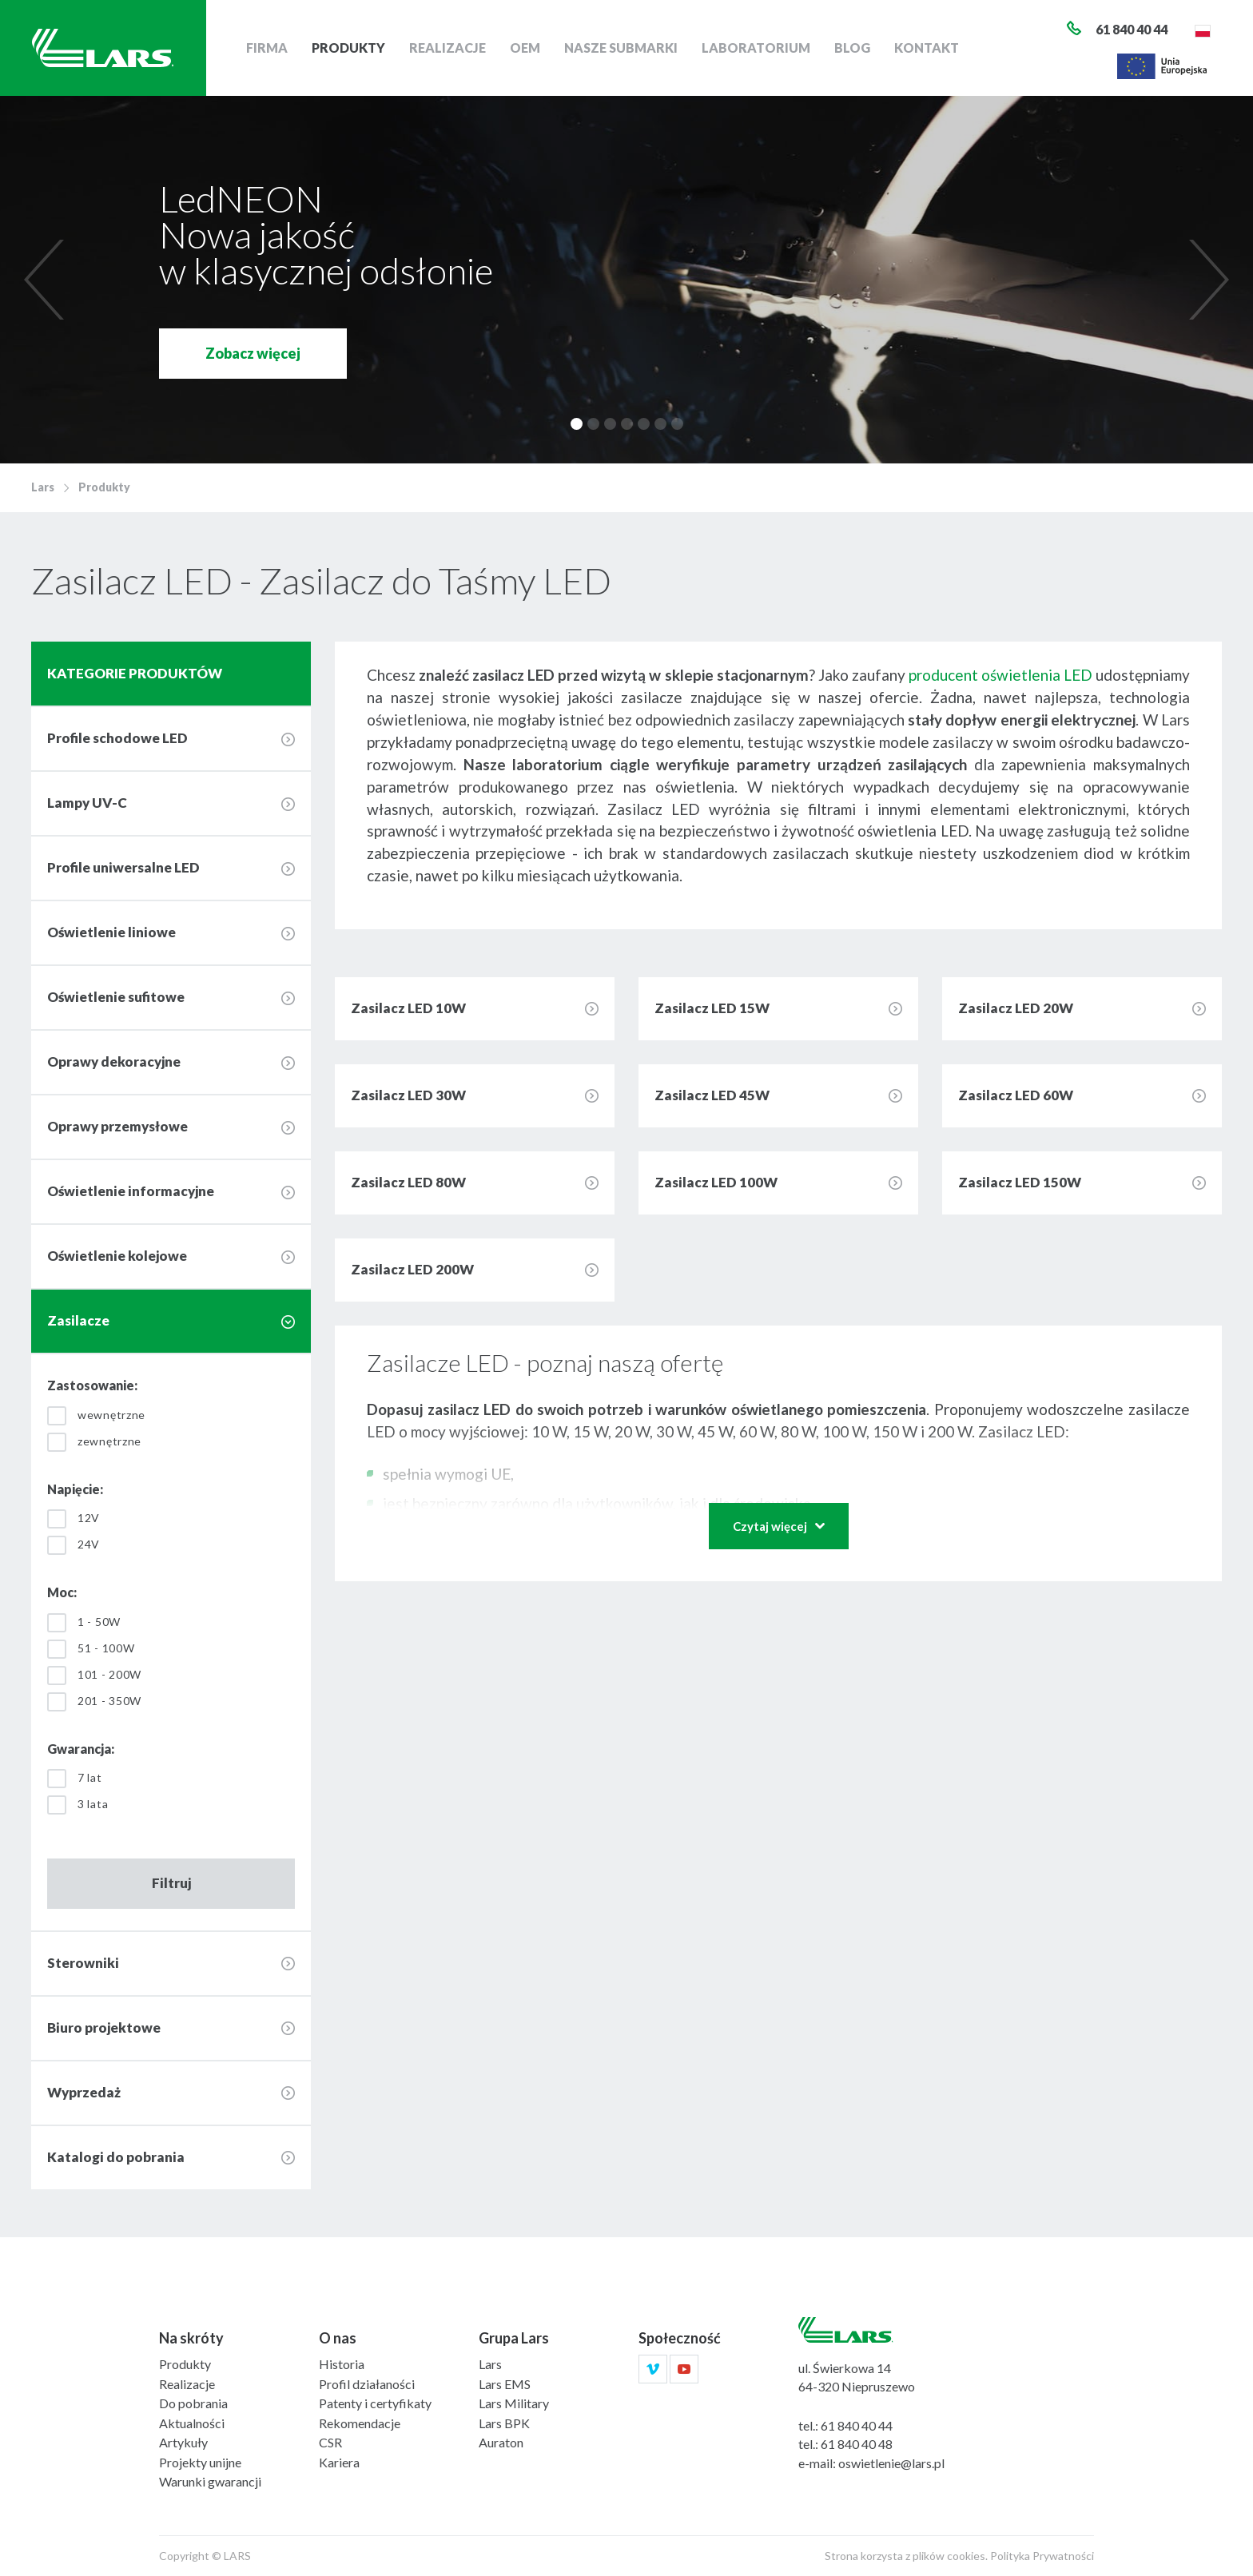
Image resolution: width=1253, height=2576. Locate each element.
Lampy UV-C (87, 802)
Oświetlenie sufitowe (116, 996)
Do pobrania (193, 2403)
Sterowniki (83, 1962)
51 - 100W (106, 1648)
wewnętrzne (111, 1414)
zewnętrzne (109, 1441)
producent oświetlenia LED (1000, 675)
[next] (1205, 280)
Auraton (501, 2442)
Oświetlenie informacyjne (130, 1191)
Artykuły (183, 2442)
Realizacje (447, 47)
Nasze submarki (621, 47)
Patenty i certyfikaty (375, 2403)
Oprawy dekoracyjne (114, 1061)
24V (89, 1544)
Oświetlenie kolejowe (117, 1255)
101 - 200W (109, 1674)
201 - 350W (109, 1700)
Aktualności (192, 2423)
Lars (42, 487)
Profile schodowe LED (117, 737)
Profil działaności (367, 2383)
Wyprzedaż (84, 2092)
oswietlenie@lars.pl (891, 2463)
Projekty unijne (200, 2462)
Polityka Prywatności (1042, 2555)
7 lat (90, 1777)
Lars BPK (504, 2423)
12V (89, 1518)
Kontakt (926, 47)
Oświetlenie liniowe (111, 932)
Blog (852, 47)
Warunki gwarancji (210, 2481)
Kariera (339, 2462)
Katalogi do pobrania (116, 2157)
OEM (525, 47)
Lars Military (514, 2403)
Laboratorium (756, 47)
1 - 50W (99, 1621)
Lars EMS (505, 2383)
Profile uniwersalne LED (123, 867)
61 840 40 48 (857, 2443)
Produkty (348, 47)
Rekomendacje (359, 2423)
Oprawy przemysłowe (117, 1126)
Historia (341, 2363)
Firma (267, 47)
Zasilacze (78, 1320)
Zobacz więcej (252, 353)
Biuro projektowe (104, 2027)
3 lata (93, 1804)
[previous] (48, 280)
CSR (330, 2442)
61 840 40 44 (857, 2425)
